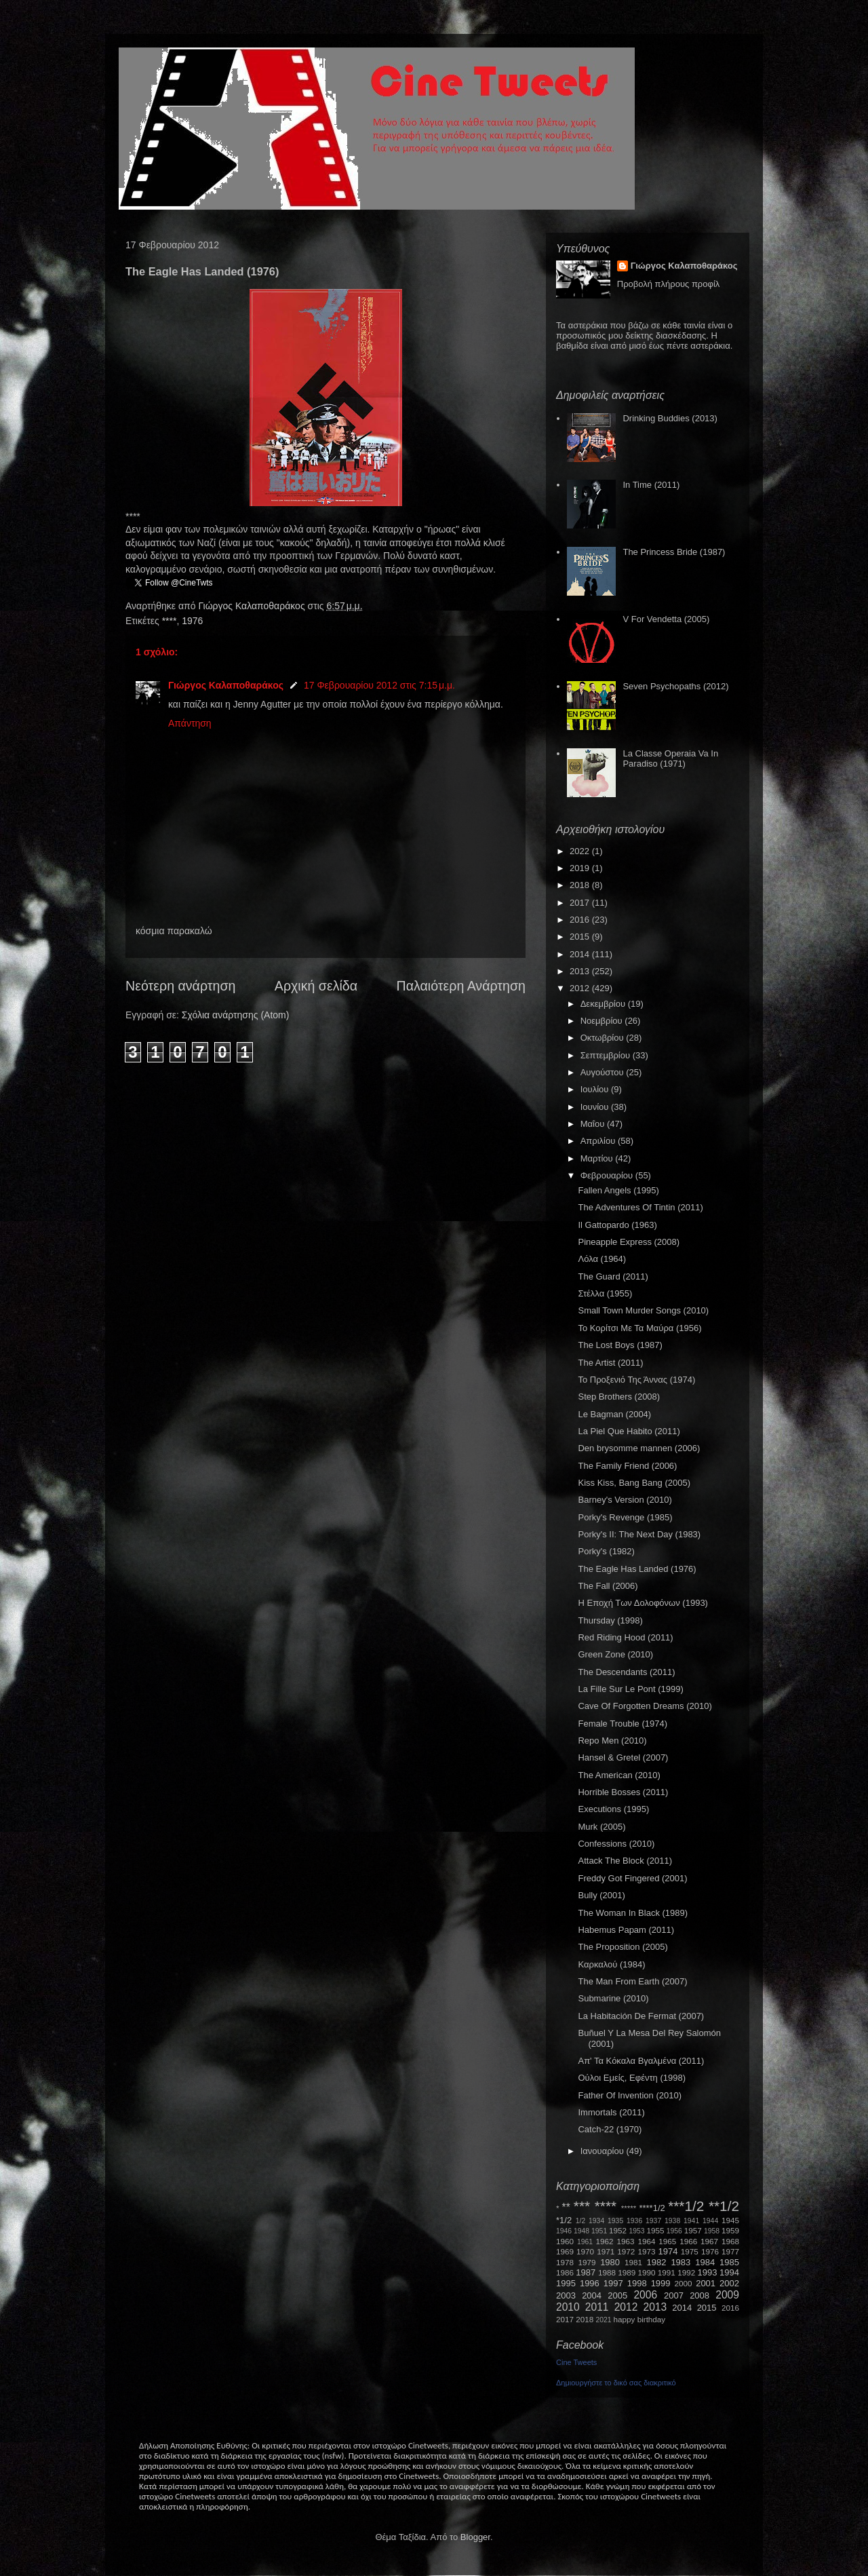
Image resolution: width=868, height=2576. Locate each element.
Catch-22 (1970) (610, 2129)
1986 (565, 2272)
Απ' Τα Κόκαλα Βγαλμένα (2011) (641, 2061)
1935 (615, 2221)
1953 (636, 2231)
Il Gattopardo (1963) (617, 1225)
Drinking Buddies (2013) (670, 418)
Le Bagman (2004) (614, 1414)
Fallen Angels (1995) (618, 1190)
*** (582, 2206)
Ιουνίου (595, 1107)
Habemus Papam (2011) (626, 1930)
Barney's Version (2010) (624, 1500)
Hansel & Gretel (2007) (623, 1757)
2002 (729, 2283)
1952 (618, 2230)
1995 (566, 2283)
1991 (666, 2272)
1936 (634, 2221)
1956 (674, 2231)
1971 (605, 2251)
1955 (655, 2230)
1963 (625, 2241)
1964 (646, 2241)
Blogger (475, 2537)
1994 (729, 2272)
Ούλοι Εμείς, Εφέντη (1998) (632, 2078)
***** (629, 2208)
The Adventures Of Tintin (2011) (640, 1207)
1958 (711, 2231)
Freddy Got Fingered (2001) (632, 1878)
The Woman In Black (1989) (633, 1913)
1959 (730, 2230)
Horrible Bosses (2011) (623, 1792)
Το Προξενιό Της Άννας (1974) (636, 1379)
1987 (585, 2272)
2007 (674, 2295)
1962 (605, 2241)
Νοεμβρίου (602, 1021)
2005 (617, 2295)
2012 (581, 988)
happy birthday (640, 2319)
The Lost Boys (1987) (620, 1345)
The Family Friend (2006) (627, 1466)
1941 (691, 2221)
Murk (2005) (601, 1827)
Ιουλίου (595, 1089)
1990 (647, 2272)
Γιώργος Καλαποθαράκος (252, 605)
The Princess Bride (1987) (674, 552)
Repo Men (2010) (612, 1740)
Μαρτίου (598, 1158)
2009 (727, 2295)
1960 (565, 2241)
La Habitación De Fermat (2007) (641, 2016)
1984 (705, 2262)
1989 (626, 2272)
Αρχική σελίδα (316, 985)
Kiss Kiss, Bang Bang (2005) (634, 1483)
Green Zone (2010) (615, 1654)
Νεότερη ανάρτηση (180, 985)
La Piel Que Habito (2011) (628, 1431)
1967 (709, 2241)
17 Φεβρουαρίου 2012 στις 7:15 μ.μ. (379, 685)
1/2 (580, 2221)
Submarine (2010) (613, 1998)
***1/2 (686, 2206)
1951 (599, 2231)
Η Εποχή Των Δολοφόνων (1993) (642, 1603)
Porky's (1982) (606, 1551)
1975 (689, 2251)
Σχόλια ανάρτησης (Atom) (236, 1015)
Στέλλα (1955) (605, 1293)
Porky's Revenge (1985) (625, 1517)
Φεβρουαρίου (607, 1175)
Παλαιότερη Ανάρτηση (461, 985)
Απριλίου (599, 1141)
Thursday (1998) (610, 1620)
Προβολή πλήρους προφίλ (668, 284)
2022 (581, 851)
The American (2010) (619, 1775)
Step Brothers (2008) (619, 1396)
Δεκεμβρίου (604, 1004)
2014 (581, 954)
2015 (581, 936)
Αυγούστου (603, 1072)
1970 (585, 2251)
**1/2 (724, 2206)
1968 (730, 2241)
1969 (565, 2251)
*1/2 (564, 2220)
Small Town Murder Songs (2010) (643, 1310)
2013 (581, 971)
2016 (581, 920)
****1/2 (652, 2208)
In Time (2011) (651, 485)
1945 (730, 2220)
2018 (581, 885)
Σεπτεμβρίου (606, 1055)
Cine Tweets (576, 2362)
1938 (672, 2221)
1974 (667, 2251)
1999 (661, 2283)
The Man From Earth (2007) (632, 1981)
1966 (688, 2241)
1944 (710, 2221)
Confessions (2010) (616, 1844)
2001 (705, 2283)
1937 (653, 2221)
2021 (604, 2320)
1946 (564, 2231)
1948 (581, 2231)
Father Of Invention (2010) (629, 2095)
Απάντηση (190, 723)
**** (169, 620)
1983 (680, 2262)
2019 (581, 868)
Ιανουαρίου (603, 2151)
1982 (657, 2262)
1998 (637, 2283)
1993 (707, 2272)
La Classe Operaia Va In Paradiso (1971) (670, 758)
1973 (646, 2251)
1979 (587, 2262)
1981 (633, 2262)
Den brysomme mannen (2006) (639, 1448)
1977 (730, 2251)
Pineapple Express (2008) (628, 1242)
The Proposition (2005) (622, 1947)
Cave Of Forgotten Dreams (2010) (644, 1706)
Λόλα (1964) (602, 1259)
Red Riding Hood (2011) (625, 1637)
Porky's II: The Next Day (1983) (639, 1534)
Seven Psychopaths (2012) (675, 686)
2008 (699, 2295)
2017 (581, 903)
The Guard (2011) (613, 1276)
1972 (626, 2251)
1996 (589, 2283)
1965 (667, 2241)
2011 (597, 2307)
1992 (686, 2272)
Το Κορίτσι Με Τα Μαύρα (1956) (639, 1328)
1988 (607, 2272)
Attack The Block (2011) (625, 1861)
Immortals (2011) (611, 2112)
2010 (568, 2307)
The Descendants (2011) (626, 1672)
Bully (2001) (601, 1895)
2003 (566, 2295)
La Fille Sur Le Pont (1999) (630, 1689)
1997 (613, 2283)
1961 (585, 2242)
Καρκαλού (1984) (611, 1964)
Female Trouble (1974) (622, 1723)
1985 (729, 2262)
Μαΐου (593, 1124)
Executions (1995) (613, 1809)
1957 (693, 2230)
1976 (192, 620)
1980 (610, 2262)
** (566, 2207)
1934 (596, 2221)
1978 (565, 2262)
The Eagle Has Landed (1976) (637, 1569)
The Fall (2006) (607, 1586)
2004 (591, 2295)
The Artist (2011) (610, 1363)
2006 (645, 2295)
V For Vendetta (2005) (666, 619)
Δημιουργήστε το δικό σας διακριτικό (616, 2383)
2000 (683, 2283)
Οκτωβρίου (603, 1038)
